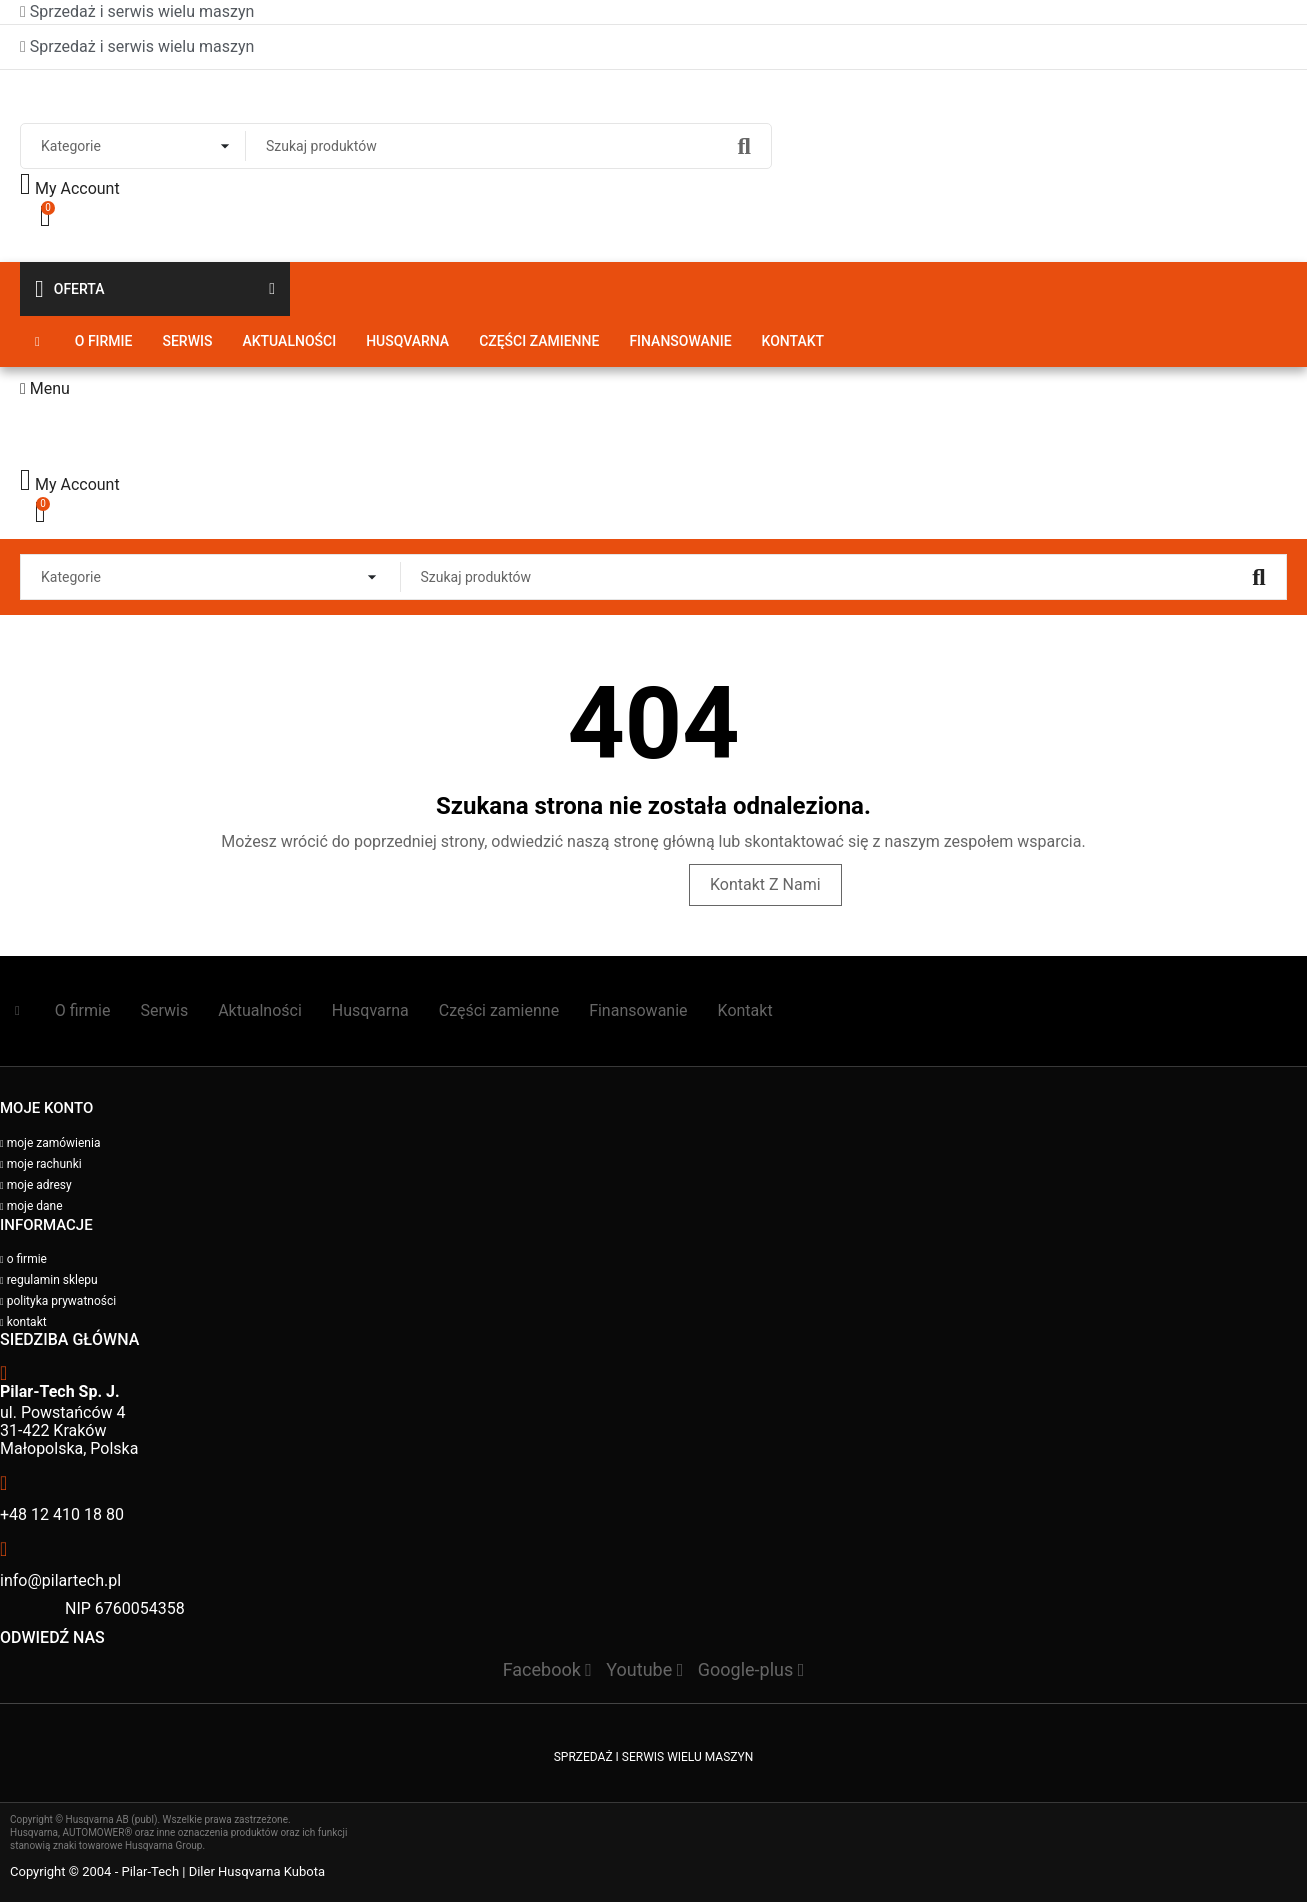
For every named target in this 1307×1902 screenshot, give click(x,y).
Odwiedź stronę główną (571, 884)
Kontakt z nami (765, 884)
